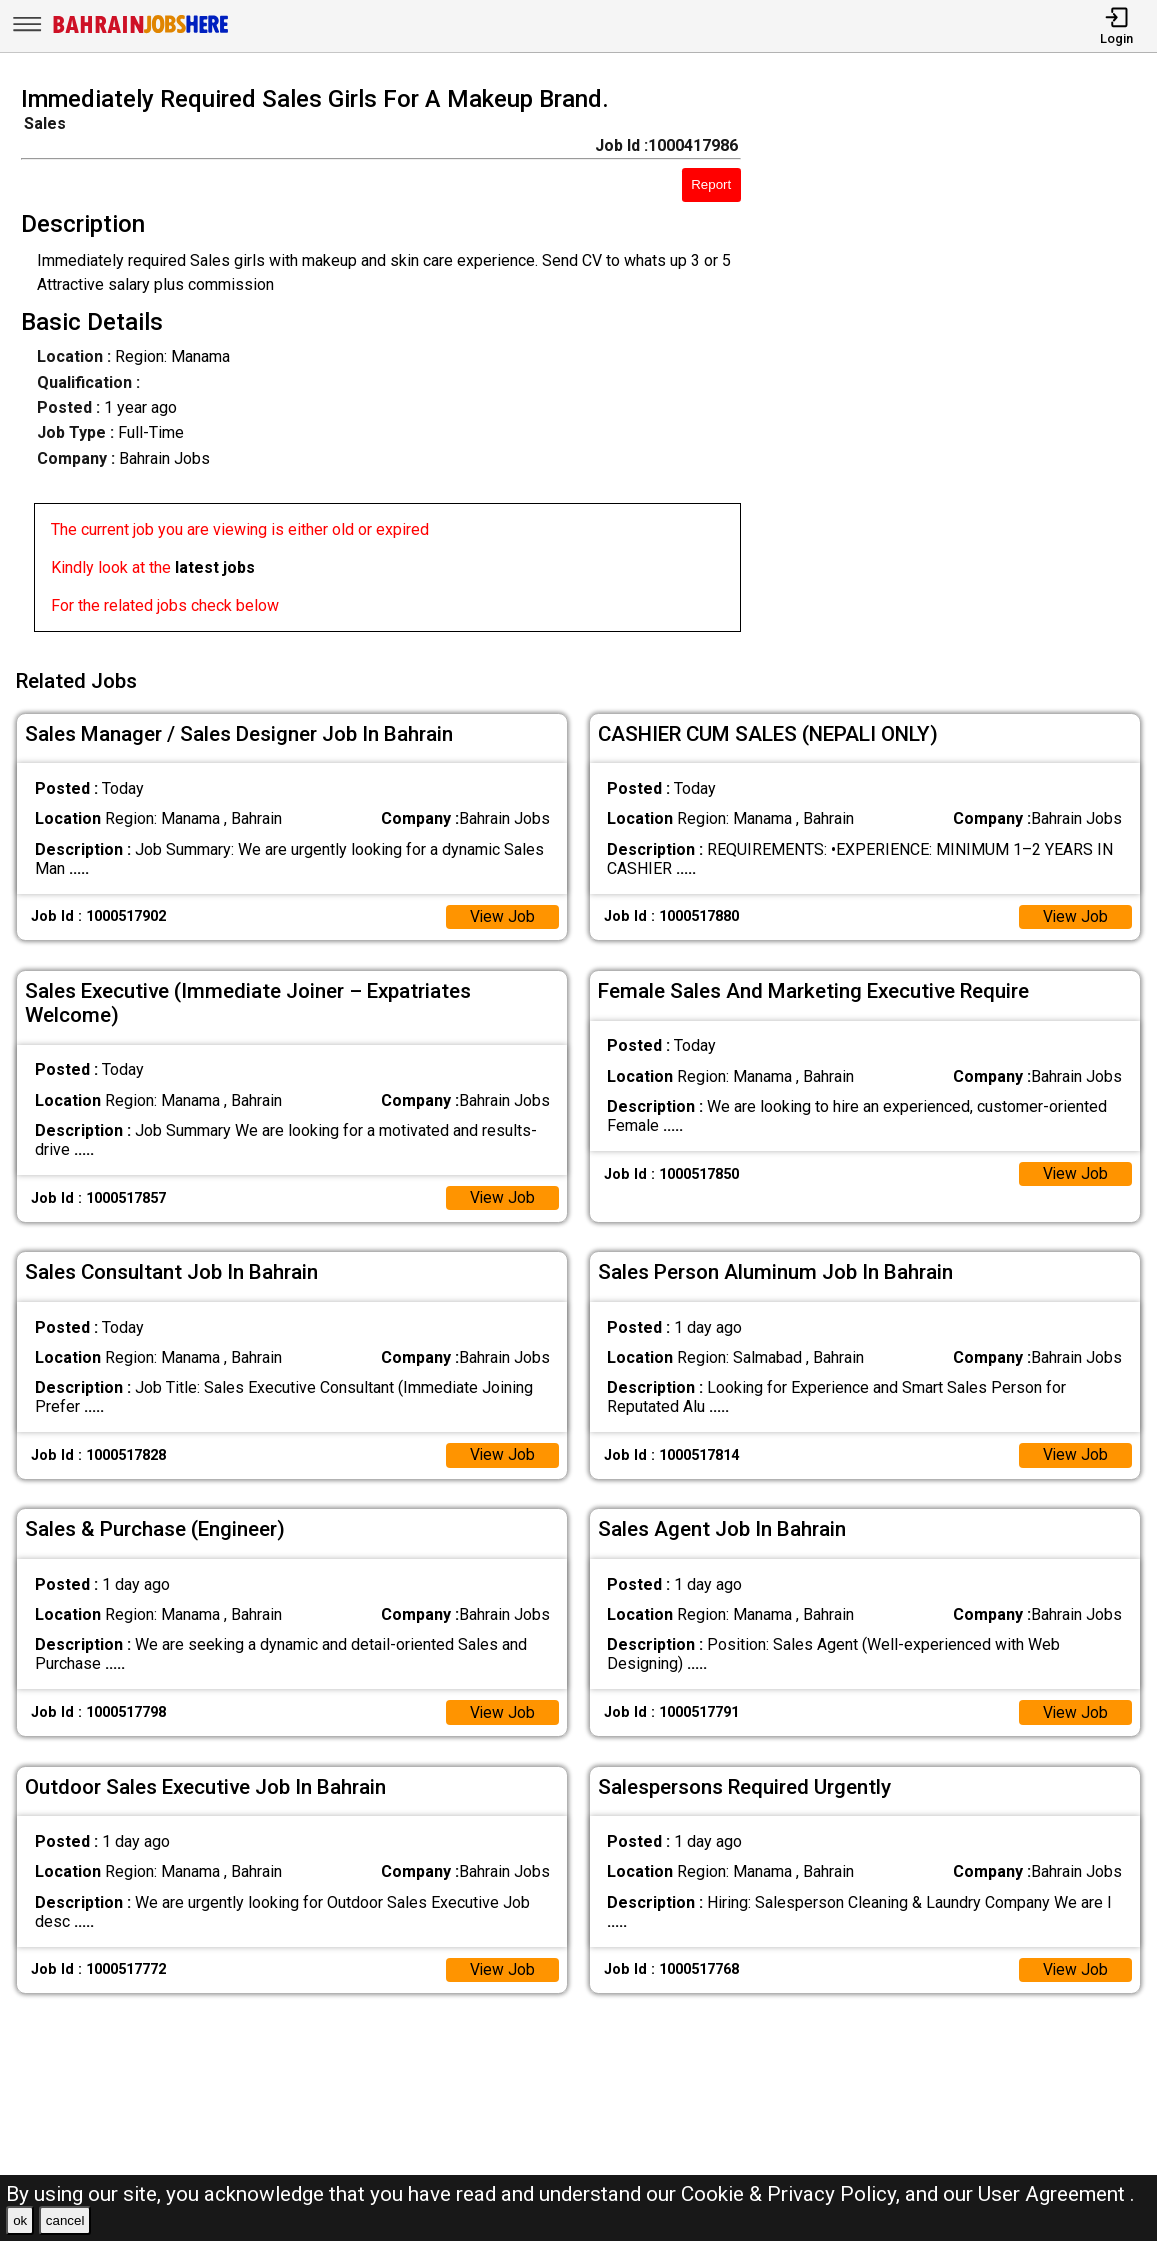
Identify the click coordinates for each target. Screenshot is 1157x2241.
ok (20, 2220)
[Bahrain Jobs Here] (141, 31)
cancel (65, 2220)
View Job (502, 913)
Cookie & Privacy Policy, (793, 2194)
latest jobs (215, 567)
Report (711, 184)
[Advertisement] (963, 365)
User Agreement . (1056, 2194)
